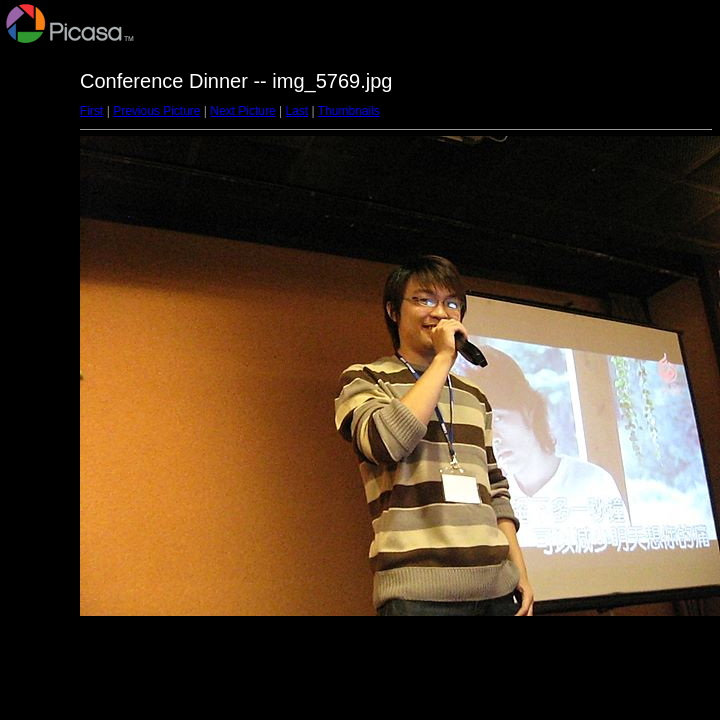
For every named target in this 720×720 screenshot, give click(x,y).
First (91, 111)
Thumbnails (349, 111)
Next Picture (242, 111)
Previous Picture (156, 111)
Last (296, 111)
